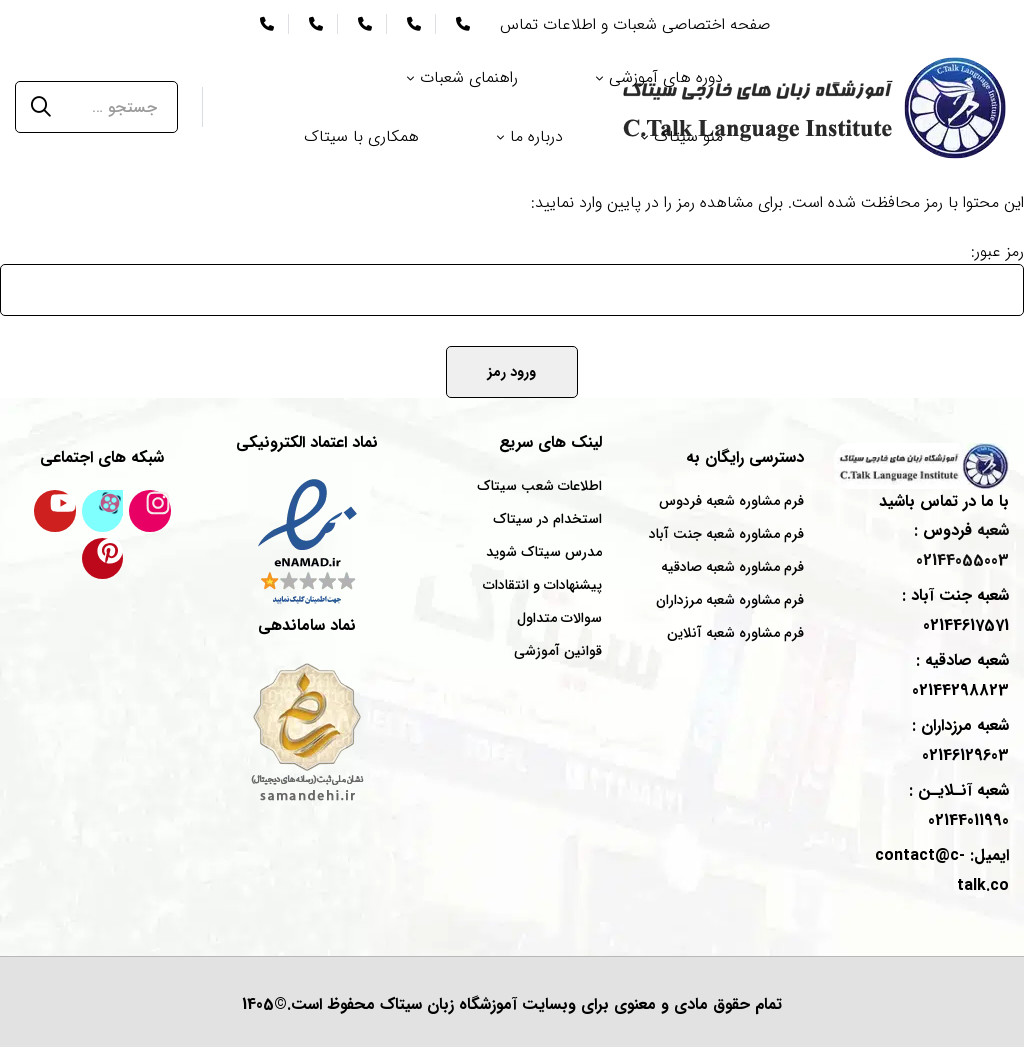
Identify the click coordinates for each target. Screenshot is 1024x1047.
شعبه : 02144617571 (955, 610)
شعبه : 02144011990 (959, 805)
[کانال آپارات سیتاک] (103, 511)
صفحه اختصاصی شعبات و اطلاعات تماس (635, 24)
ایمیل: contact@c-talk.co (942, 870)
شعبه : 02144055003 (961, 545)
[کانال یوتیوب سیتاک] (55, 511)
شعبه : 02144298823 (960, 675)
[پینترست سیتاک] (103, 559)
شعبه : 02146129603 (960, 740)
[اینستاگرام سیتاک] (150, 511)
